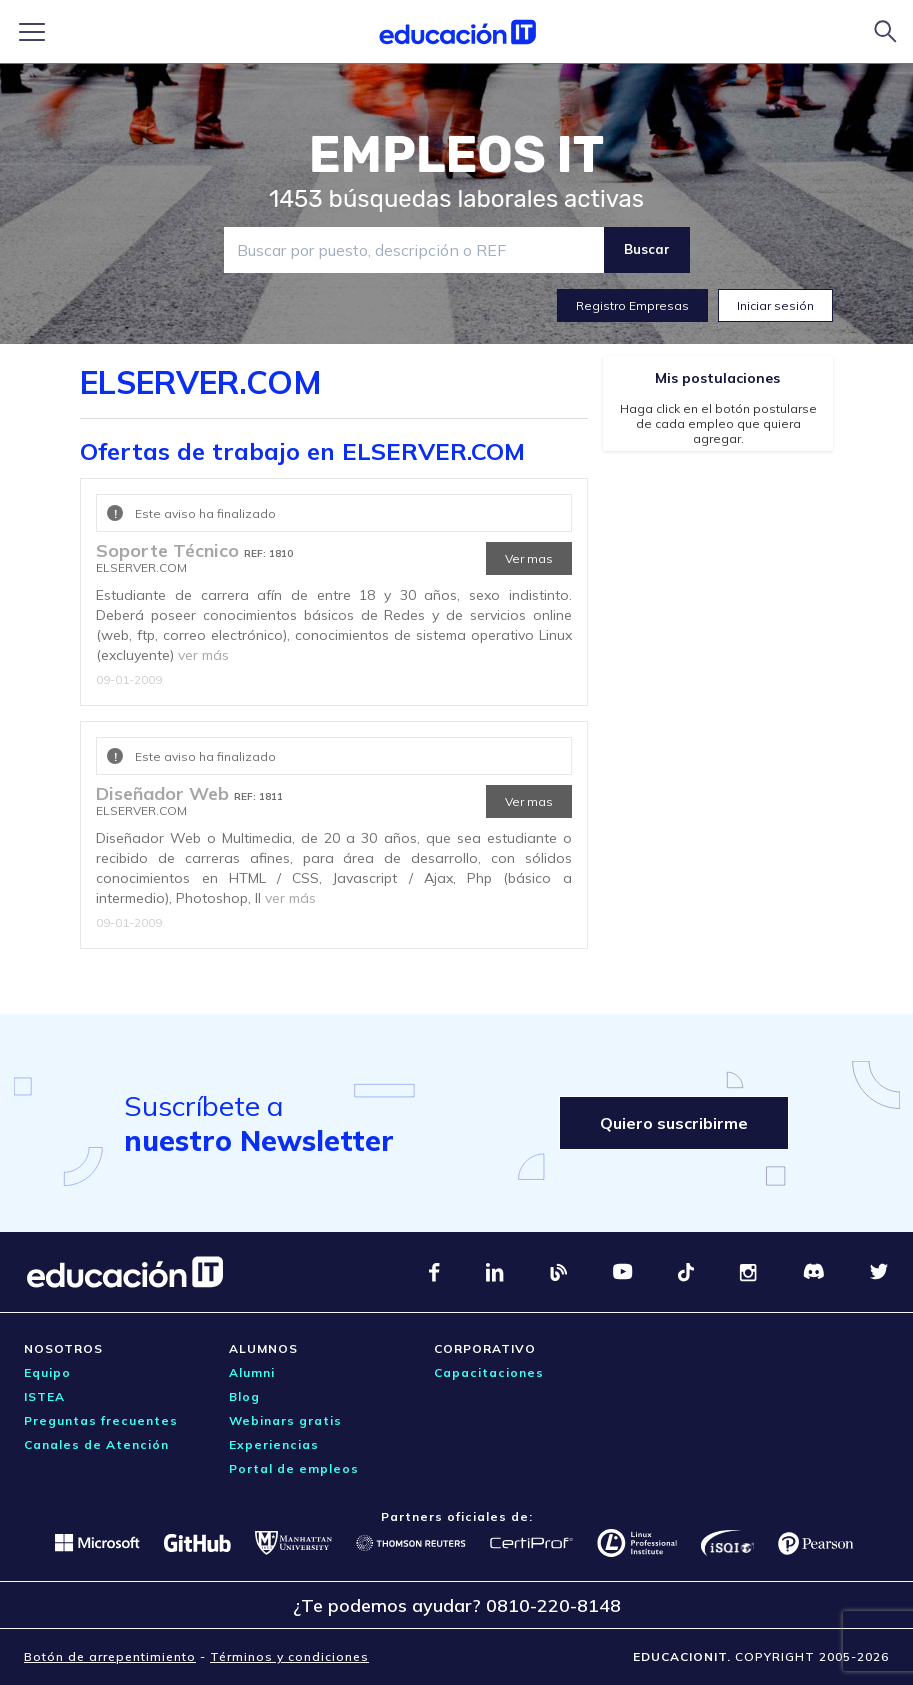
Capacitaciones (489, 1372)
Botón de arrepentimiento (110, 1656)
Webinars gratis (285, 1420)
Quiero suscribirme (674, 1123)
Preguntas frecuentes (101, 1420)
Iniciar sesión (775, 305)
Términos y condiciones (289, 1656)
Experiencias (274, 1444)
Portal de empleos (294, 1468)
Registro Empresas (632, 305)
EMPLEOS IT (457, 155)
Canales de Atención (96, 1444)
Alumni (252, 1372)
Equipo (47, 1372)
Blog (244, 1396)
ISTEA (44, 1396)
